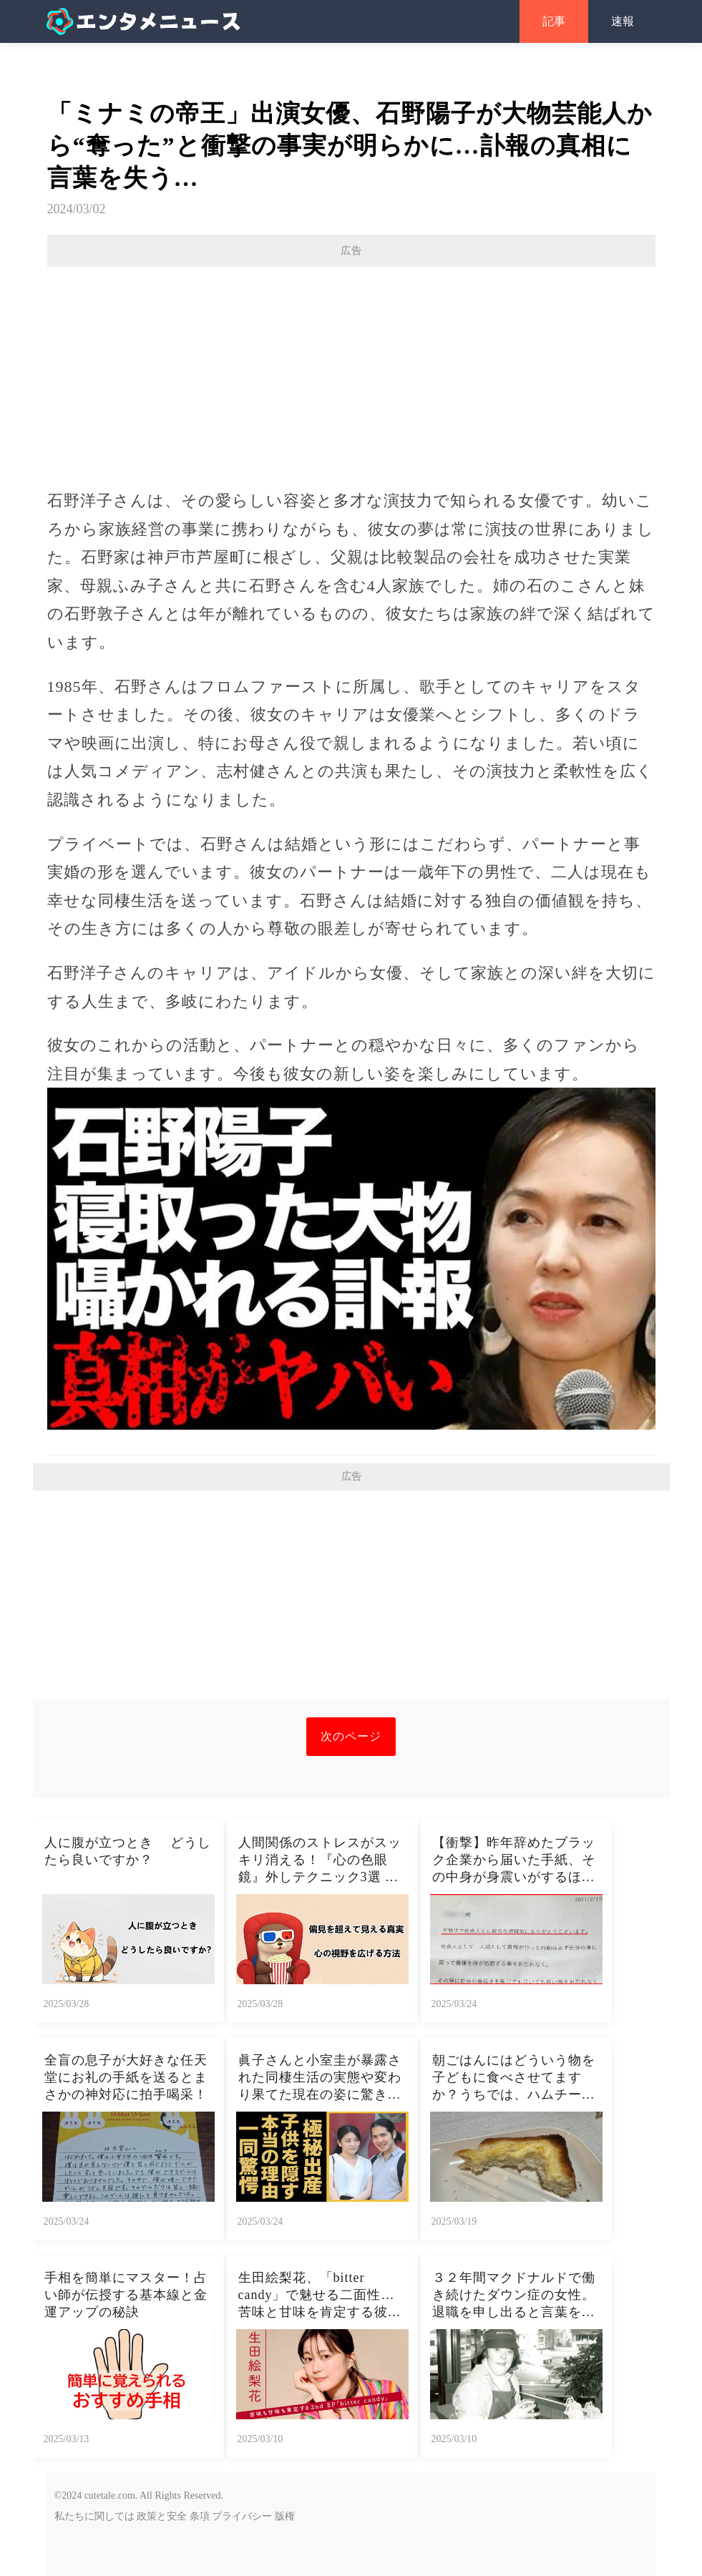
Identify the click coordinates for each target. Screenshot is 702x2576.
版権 (285, 2516)
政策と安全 (162, 2516)
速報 (622, 21)
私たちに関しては (94, 2516)
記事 (553, 21)
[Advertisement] (351, 370)
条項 (200, 2516)
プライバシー (242, 2516)
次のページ (351, 1736)
